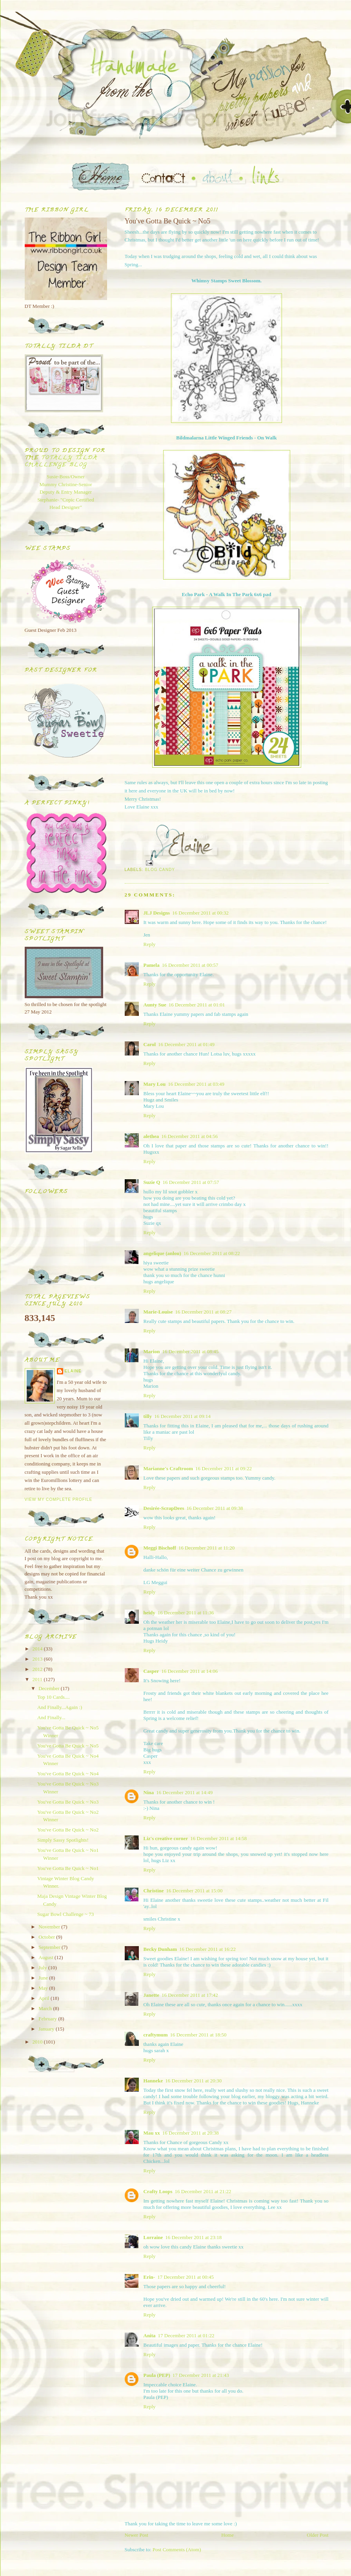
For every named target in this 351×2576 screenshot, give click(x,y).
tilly (148, 1416)
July (43, 1967)
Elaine (73, 1371)
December (49, 1688)
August (46, 1957)
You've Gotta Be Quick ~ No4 (67, 1773)
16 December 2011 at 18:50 (198, 2035)
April (44, 1998)
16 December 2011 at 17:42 (190, 1995)
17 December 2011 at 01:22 (186, 2335)
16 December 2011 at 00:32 (200, 913)
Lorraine (153, 2237)
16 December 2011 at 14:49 (184, 1792)
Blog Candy (160, 869)
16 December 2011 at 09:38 (214, 1508)
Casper (151, 1671)
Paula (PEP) (157, 2375)
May (43, 1988)
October (47, 1937)
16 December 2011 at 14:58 (218, 1838)
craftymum (156, 2035)
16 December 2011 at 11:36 (186, 1612)
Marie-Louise (158, 1312)
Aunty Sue (155, 1005)
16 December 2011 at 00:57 (190, 965)
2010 (38, 2042)
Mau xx (152, 2133)
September (50, 1947)
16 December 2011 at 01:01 (197, 1005)
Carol (150, 1044)
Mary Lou (155, 1084)
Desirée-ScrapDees (164, 1508)
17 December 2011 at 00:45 (185, 2277)
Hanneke (153, 2081)
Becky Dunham (160, 1949)
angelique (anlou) (162, 1253)
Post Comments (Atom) (177, 2549)
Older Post (317, 2535)
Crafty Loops (158, 2191)
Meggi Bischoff (160, 1548)
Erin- (149, 2277)
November (49, 1927)
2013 (38, 1659)
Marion (152, 1351)
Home (227, 2535)
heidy (149, 1612)
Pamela (152, 965)
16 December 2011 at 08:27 (203, 1312)
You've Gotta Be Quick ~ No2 (67, 1830)
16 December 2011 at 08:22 (212, 1253)
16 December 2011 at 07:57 (190, 1182)
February (48, 2019)
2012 (38, 1669)
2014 (38, 1649)
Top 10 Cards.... (53, 1697)
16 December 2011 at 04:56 (189, 1136)
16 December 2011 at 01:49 (186, 1044)
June (43, 1978)
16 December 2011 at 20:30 (193, 2081)
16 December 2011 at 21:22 (203, 2191)
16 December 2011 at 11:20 (206, 1548)
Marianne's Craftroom (168, 1468)
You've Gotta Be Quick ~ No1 (67, 1868)
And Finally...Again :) (59, 1707)
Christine (154, 1891)
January (47, 2029)
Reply (150, 944)
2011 (38, 1679)
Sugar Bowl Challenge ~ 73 (65, 1914)
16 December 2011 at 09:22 (223, 1468)
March (45, 2008)
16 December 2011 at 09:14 (182, 1416)
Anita (150, 2335)
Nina (149, 1792)
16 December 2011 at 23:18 (193, 2237)
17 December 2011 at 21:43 (201, 2375)
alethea (151, 1136)
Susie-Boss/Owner (66, 476)
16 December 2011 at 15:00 (194, 1891)
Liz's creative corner (166, 1838)
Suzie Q (152, 1182)
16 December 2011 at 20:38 (190, 2133)
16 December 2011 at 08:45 (190, 1351)
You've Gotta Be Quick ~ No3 (67, 1802)
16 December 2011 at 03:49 (196, 1084)
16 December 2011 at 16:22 (207, 1949)
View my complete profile (59, 1499)
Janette (151, 1995)
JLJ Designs (157, 913)
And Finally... (51, 1717)
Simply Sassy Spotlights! (63, 1840)
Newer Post (136, 2535)
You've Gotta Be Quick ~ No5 (67, 1746)
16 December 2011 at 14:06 (189, 1671)
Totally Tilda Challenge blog (61, 461)
